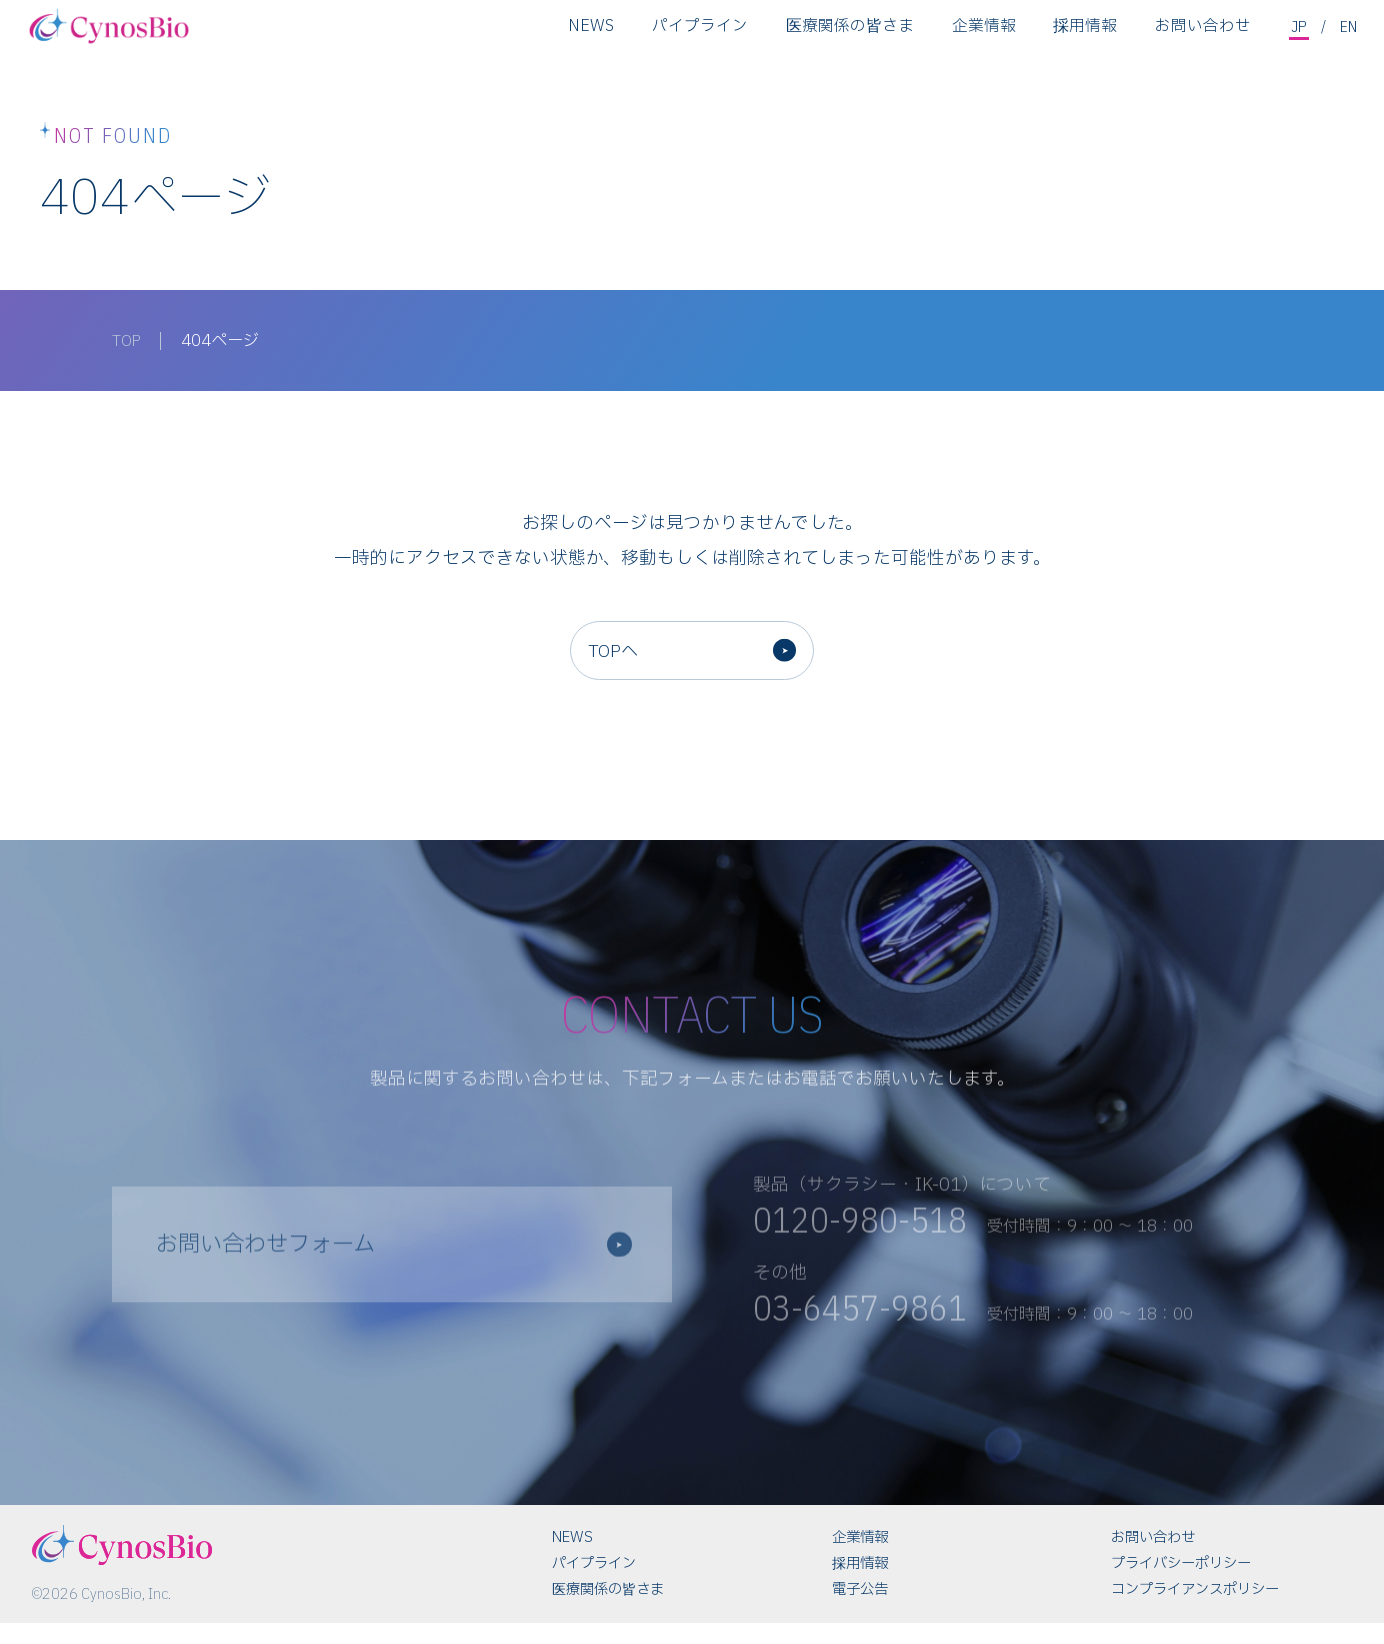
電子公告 (860, 1610)
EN (1348, 33)
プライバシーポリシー (1181, 1584)
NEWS (589, 34)
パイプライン (698, 34)
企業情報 (982, 34)
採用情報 (1083, 34)
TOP (128, 341)
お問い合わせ (1201, 34)
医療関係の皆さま (848, 34)
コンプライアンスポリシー (1195, 1610)
